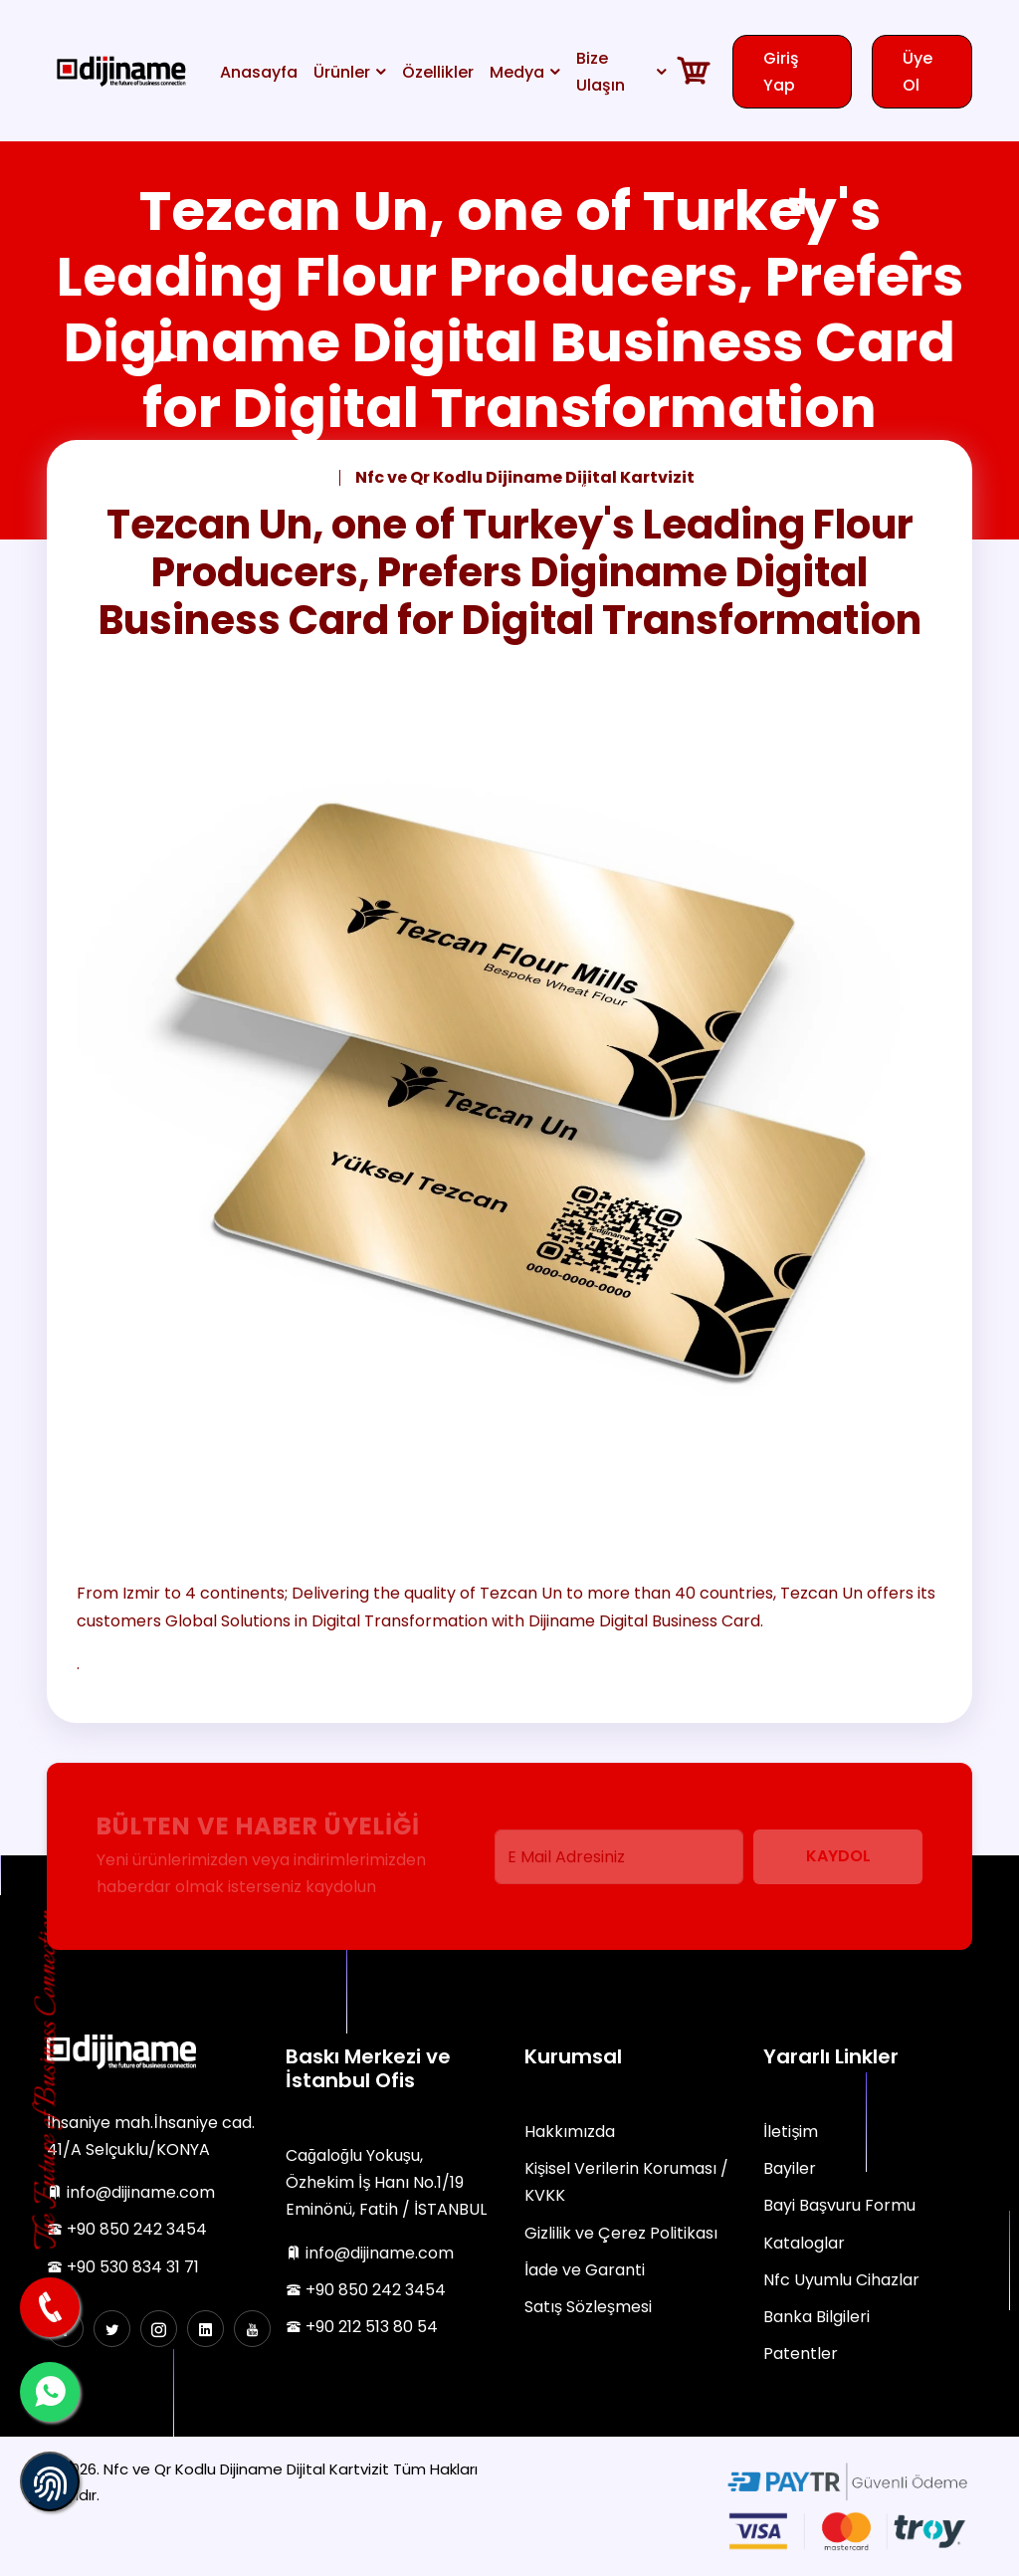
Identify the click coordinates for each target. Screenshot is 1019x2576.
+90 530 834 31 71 (123, 2266)
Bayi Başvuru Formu (839, 2205)
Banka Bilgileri (816, 2316)
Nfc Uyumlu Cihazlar (841, 2279)
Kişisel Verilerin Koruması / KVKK (626, 2182)
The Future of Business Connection (49, 2081)
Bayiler (789, 2168)
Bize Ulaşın (600, 72)
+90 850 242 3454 (127, 2229)
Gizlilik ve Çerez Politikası (620, 2233)
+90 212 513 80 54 (362, 2326)
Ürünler (341, 72)
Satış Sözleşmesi (588, 2306)
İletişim (790, 2131)
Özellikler (438, 72)
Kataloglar (804, 2243)
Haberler (172, 477)
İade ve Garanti (584, 2269)
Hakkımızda (569, 2131)
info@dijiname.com (131, 2192)
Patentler (800, 2353)
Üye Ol (917, 72)
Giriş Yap (781, 72)
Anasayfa (259, 72)
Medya (517, 72)
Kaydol (838, 1855)
